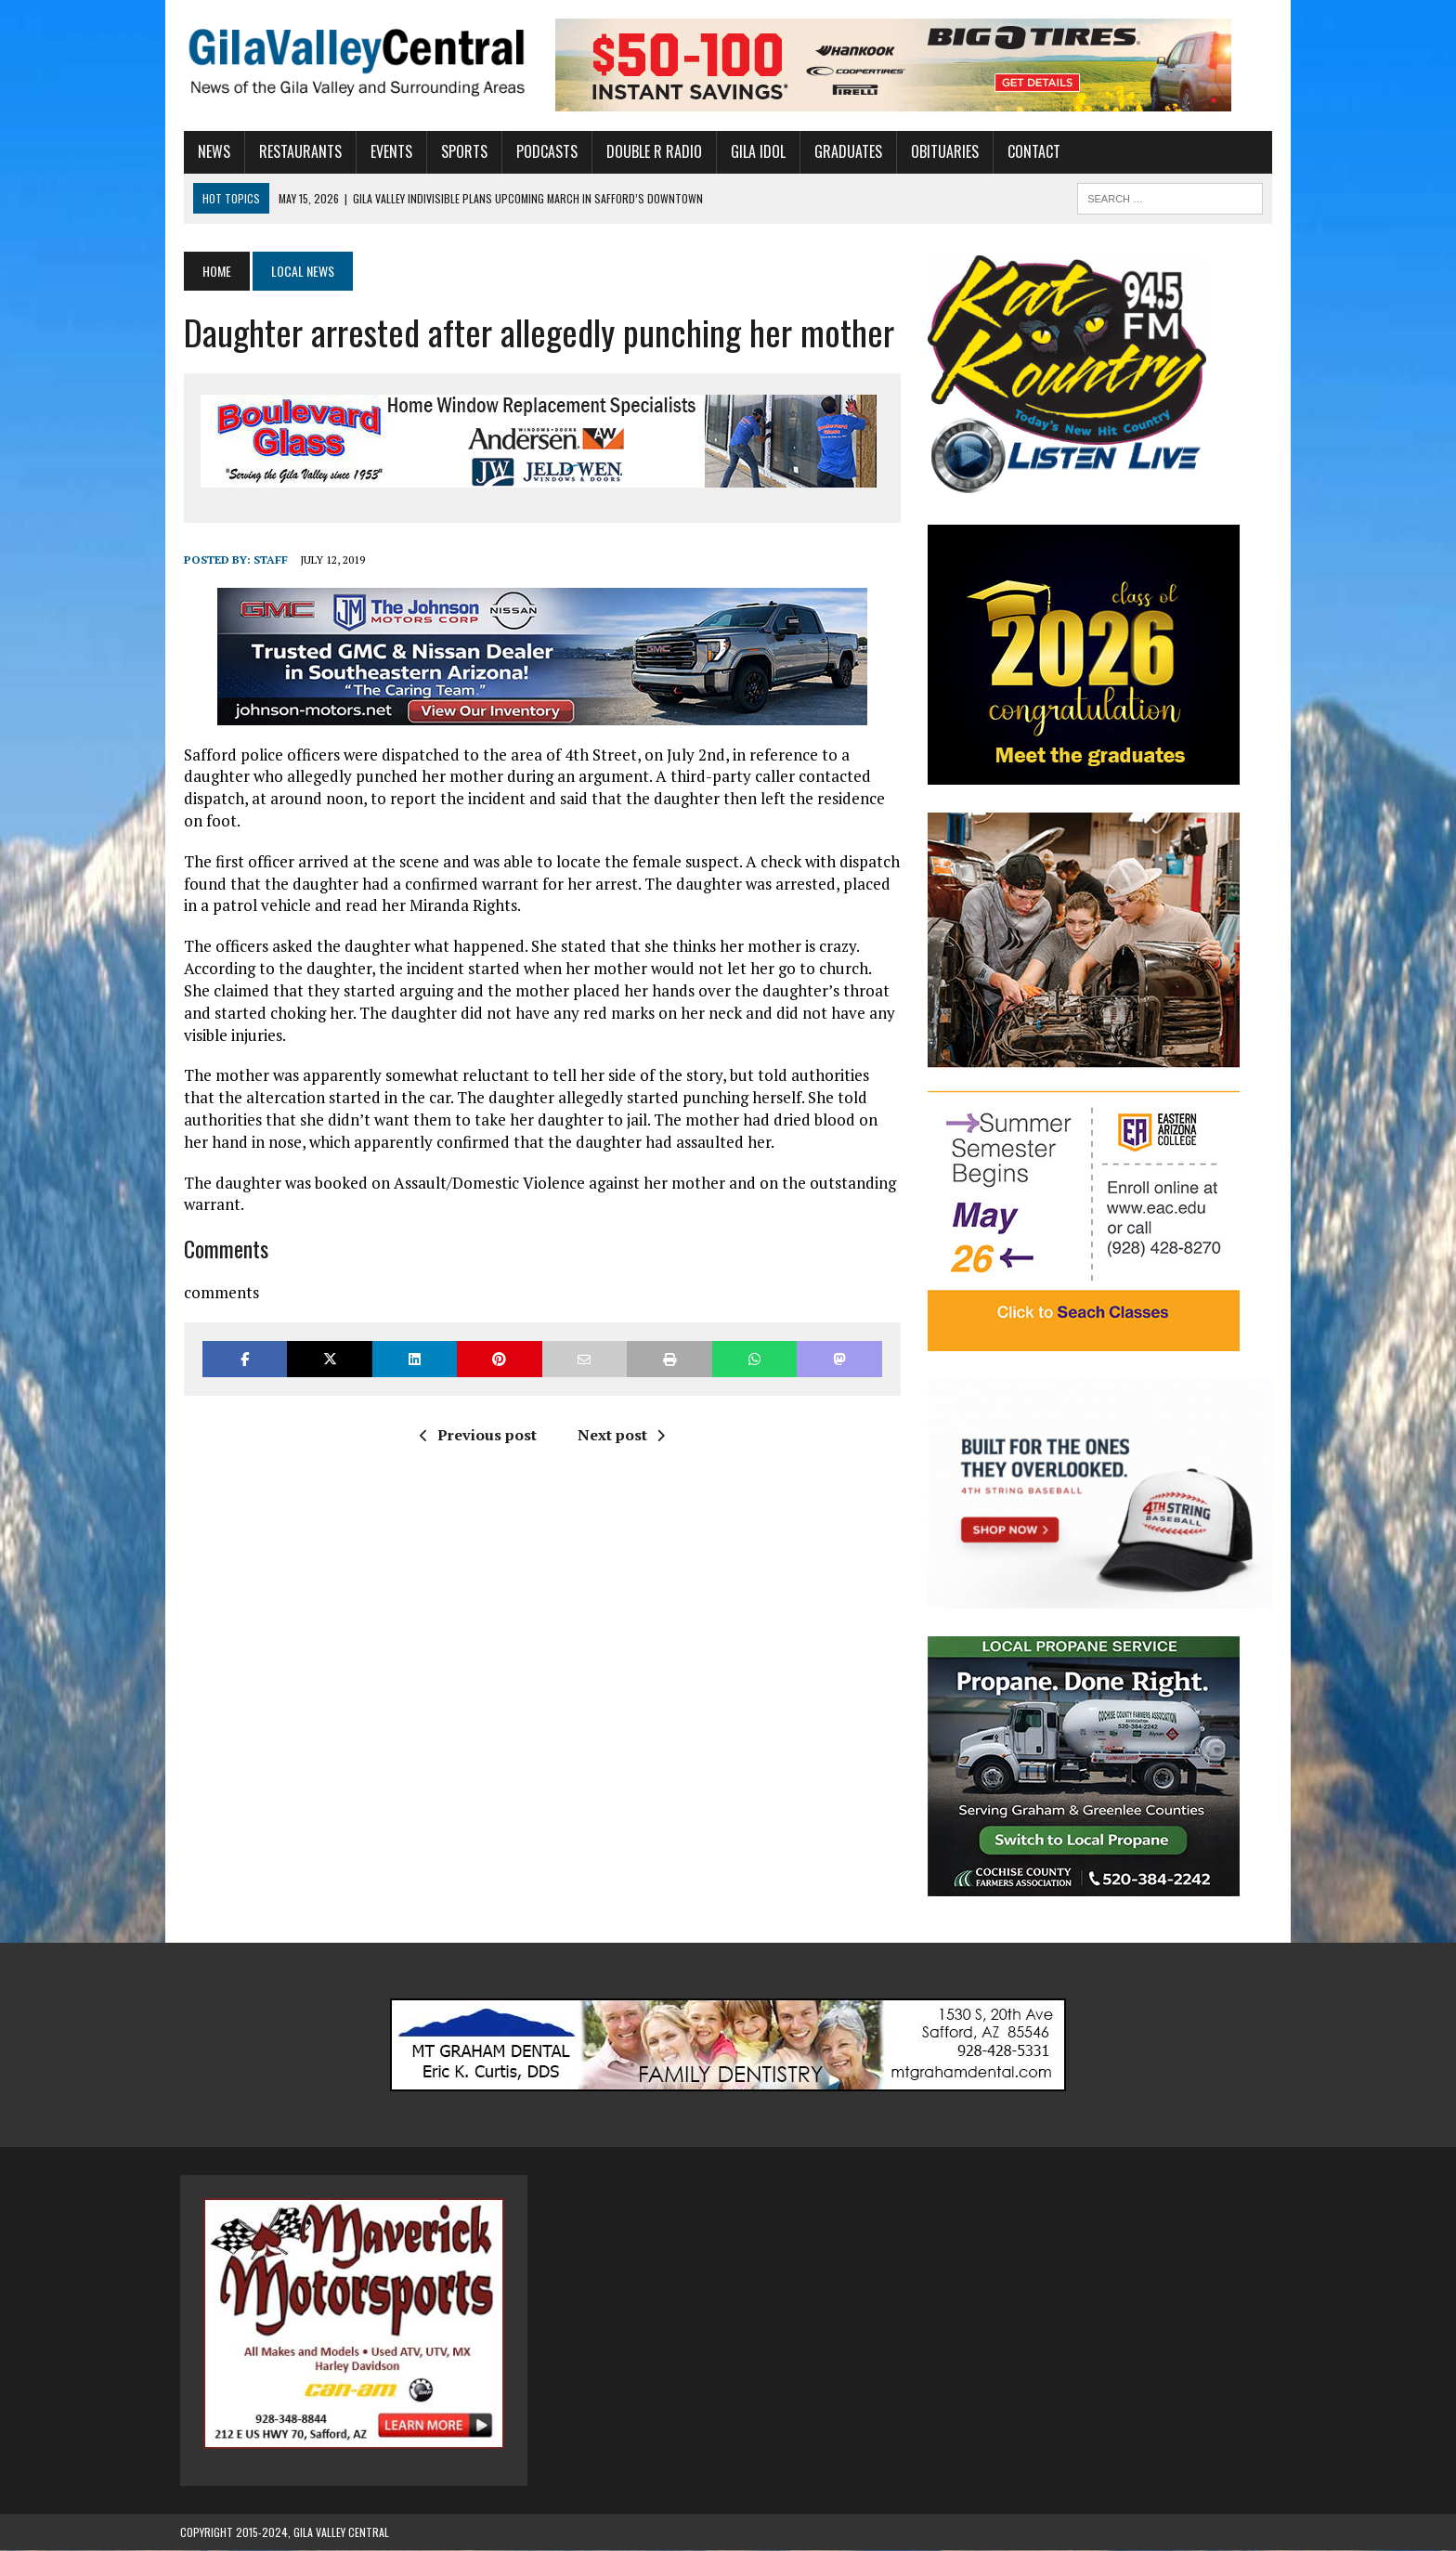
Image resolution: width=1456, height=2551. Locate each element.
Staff (267, 559)
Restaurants (296, 151)
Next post (619, 1435)
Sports (460, 151)
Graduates (844, 151)
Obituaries (941, 151)
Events (388, 151)
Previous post (476, 1435)
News (210, 151)
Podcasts (543, 151)
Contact (1030, 151)
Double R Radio (650, 151)
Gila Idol (754, 151)
